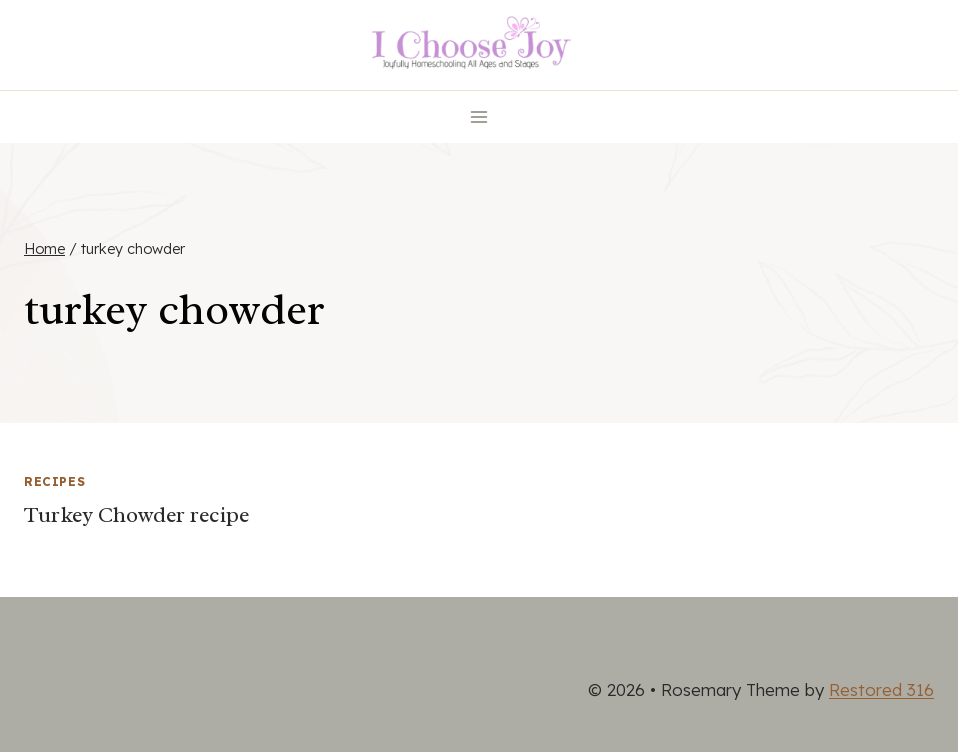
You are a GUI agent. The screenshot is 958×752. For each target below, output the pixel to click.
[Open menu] (479, 116)
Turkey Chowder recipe (136, 515)
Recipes (54, 481)
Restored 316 (881, 689)
